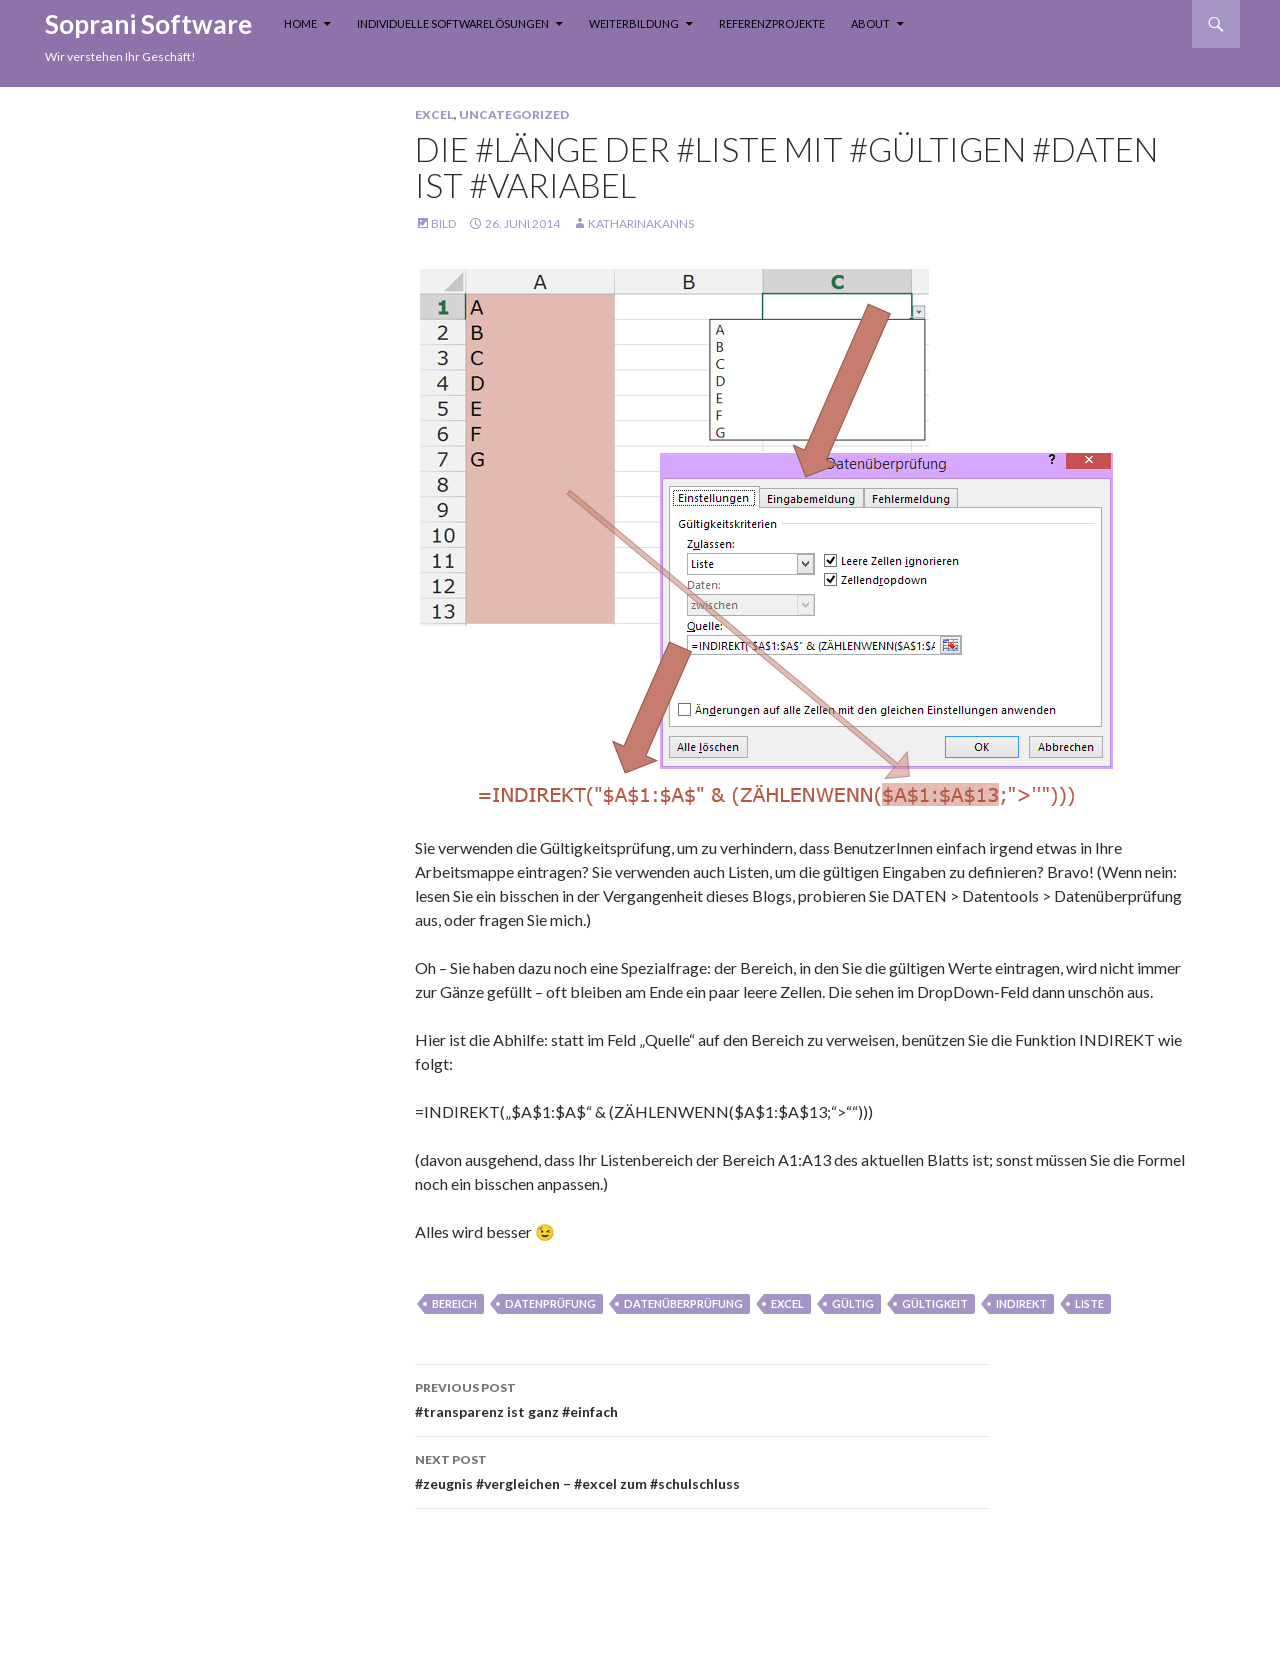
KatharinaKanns (641, 223)
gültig (853, 1303)
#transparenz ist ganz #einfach (702, 1398)
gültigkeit (935, 1303)
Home (300, 23)
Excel (434, 114)
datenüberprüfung (683, 1303)
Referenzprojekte (772, 23)
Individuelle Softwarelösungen (453, 23)
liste (1089, 1303)
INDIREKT (1021, 1303)
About (870, 23)
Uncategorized (514, 114)
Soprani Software (148, 24)
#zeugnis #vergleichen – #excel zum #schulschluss (702, 1470)
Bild (443, 223)
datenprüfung (550, 1303)
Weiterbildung (634, 23)
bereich (454, 1303)
